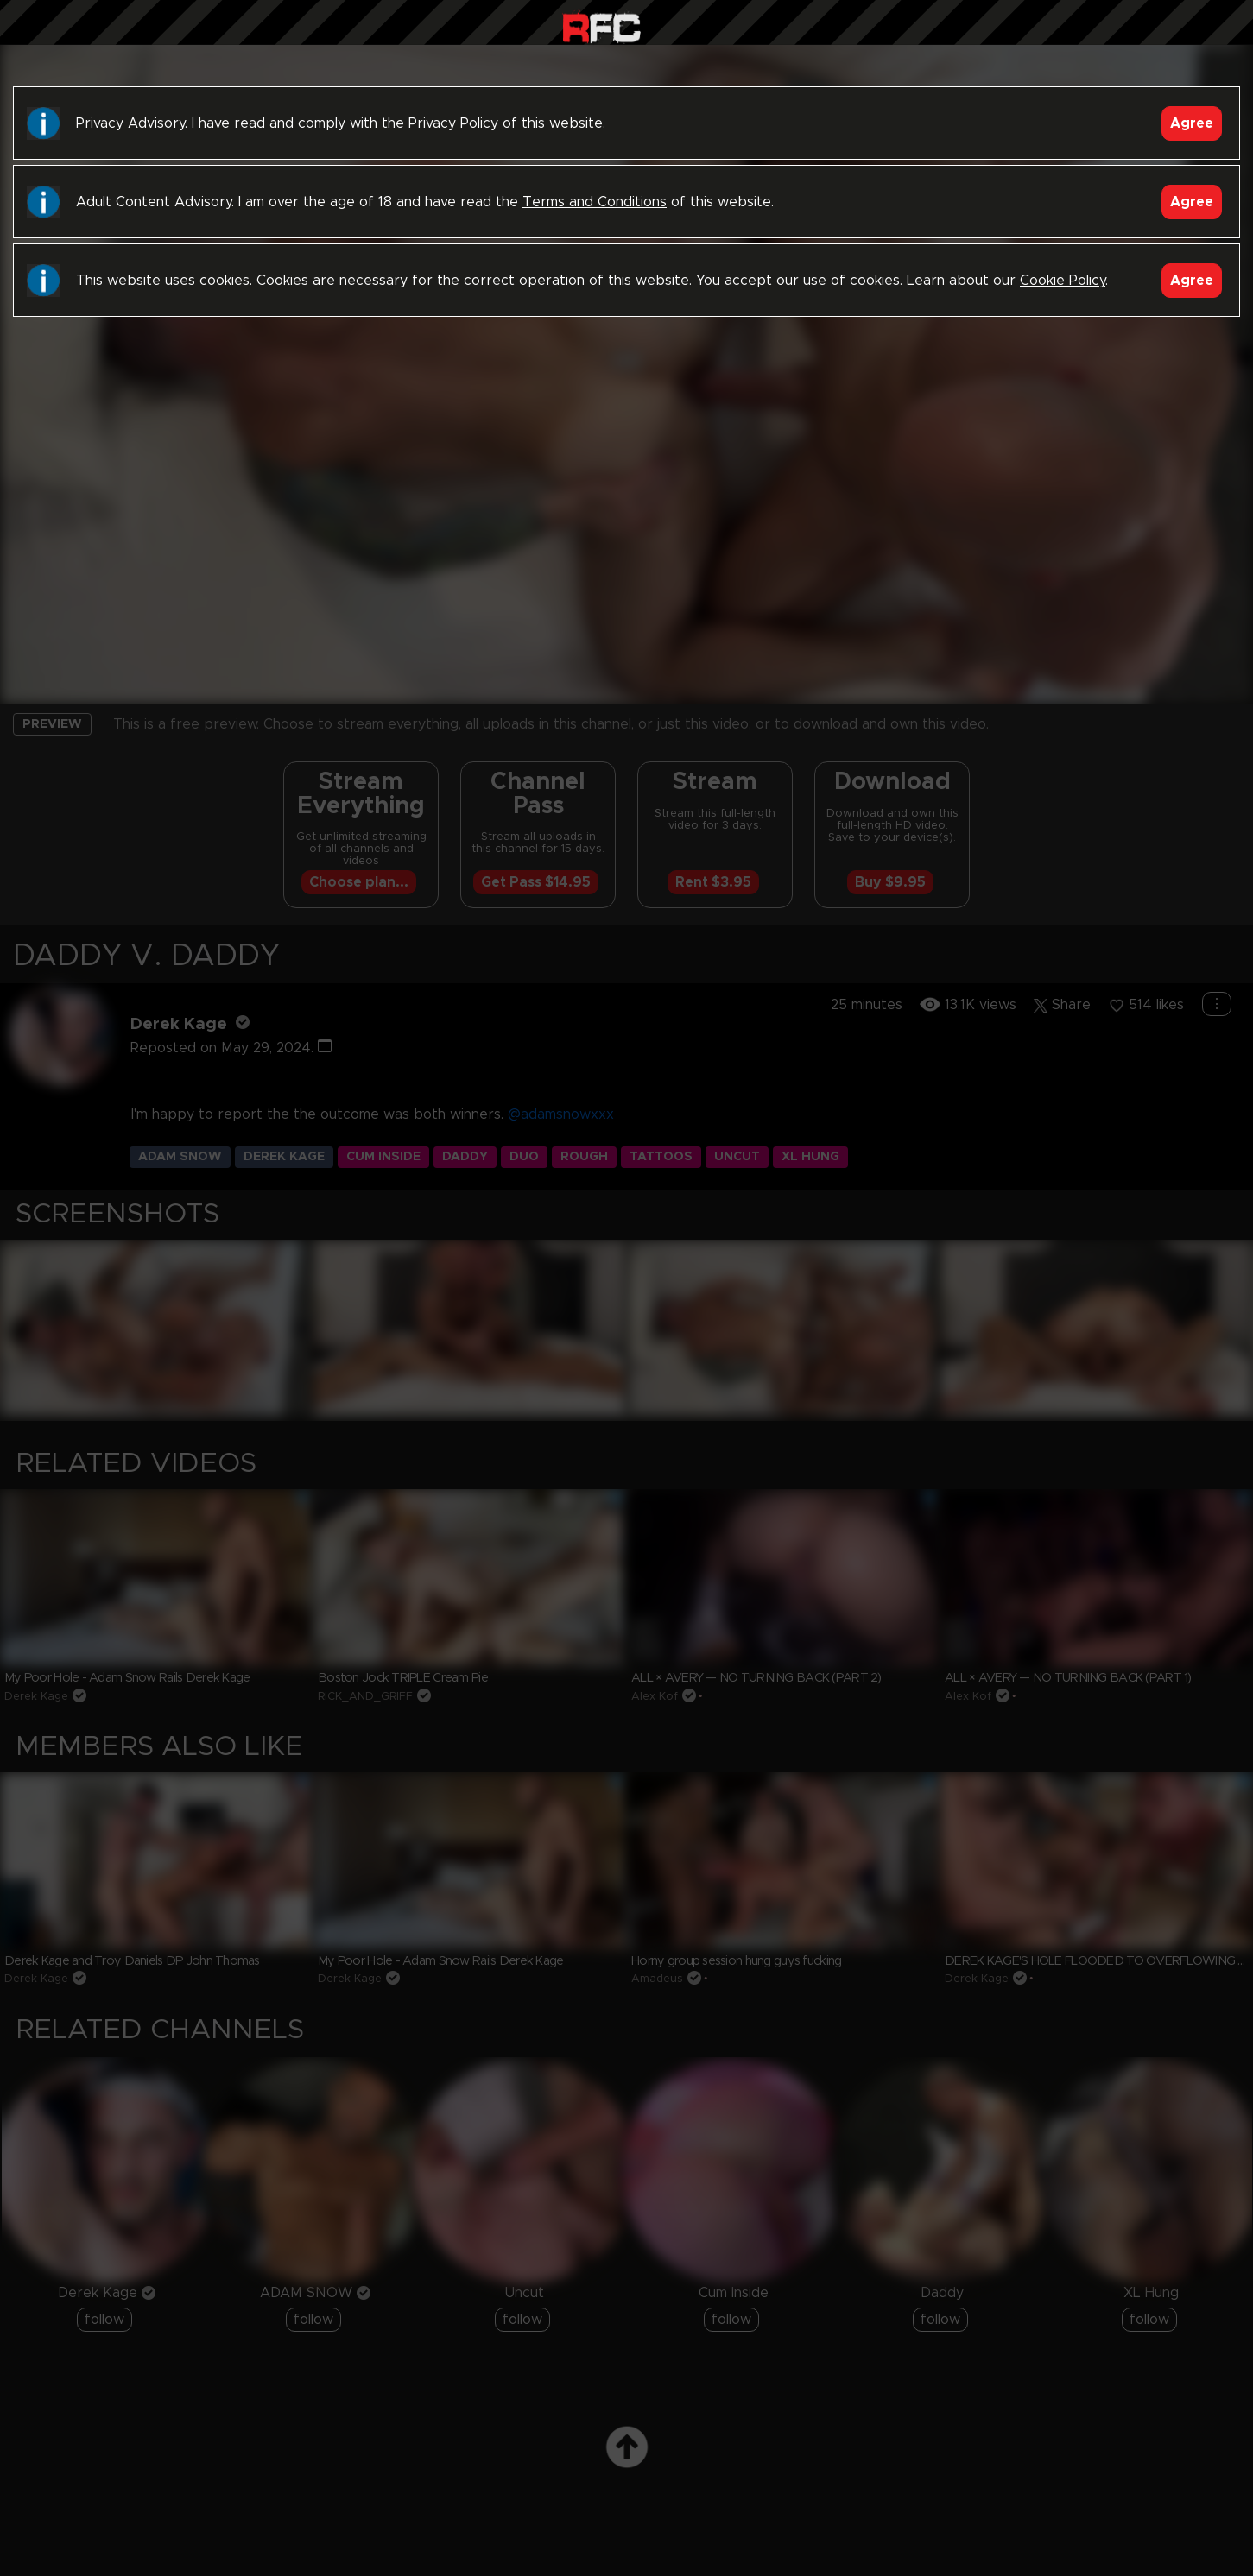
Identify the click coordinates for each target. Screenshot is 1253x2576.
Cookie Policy (1062, 280)
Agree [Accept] (1191, 123)
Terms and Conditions (594, 202)
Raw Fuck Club (601, 26)
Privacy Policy (453, 123)
